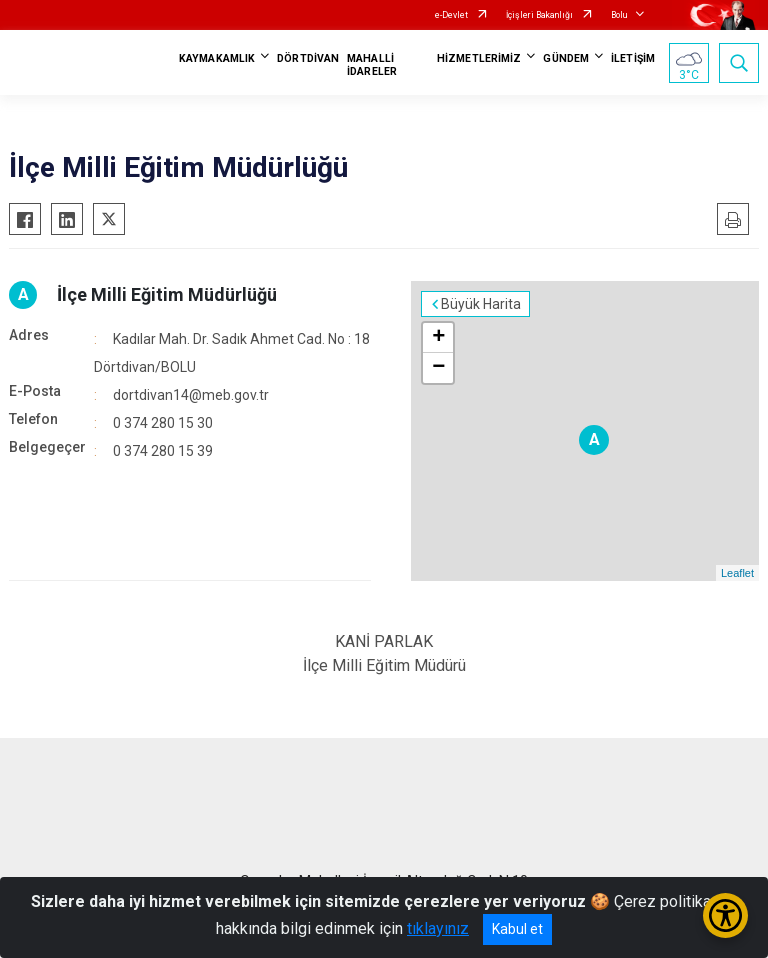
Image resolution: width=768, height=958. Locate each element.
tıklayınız (438, 928)
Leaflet (737, 573)
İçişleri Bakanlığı (539, 15)
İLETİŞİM (633, 58)
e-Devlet (451, 15)
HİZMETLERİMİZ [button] (479, 58)
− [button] (438, 368)
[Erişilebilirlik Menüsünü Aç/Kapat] (725, 915)
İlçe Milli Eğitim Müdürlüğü (167, 294)
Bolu (619, 15)
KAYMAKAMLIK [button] (217, 58)
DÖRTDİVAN (308, 58)
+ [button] (438, 338)
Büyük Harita (481, 304)
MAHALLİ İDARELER (372, 65)
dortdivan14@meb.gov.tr (191, 395)
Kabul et (517, 929)
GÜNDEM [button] (566, 58)
